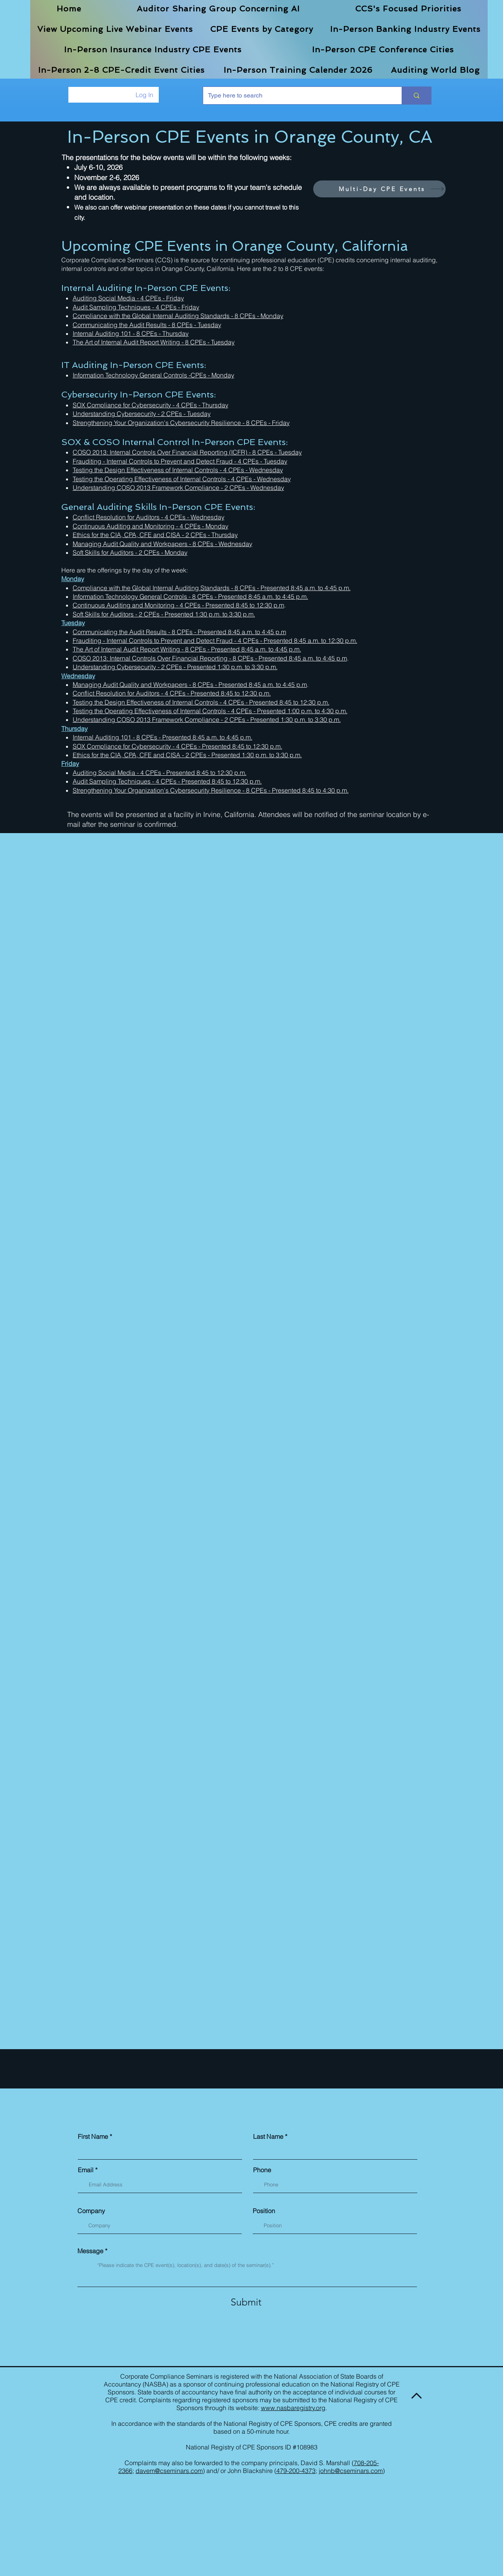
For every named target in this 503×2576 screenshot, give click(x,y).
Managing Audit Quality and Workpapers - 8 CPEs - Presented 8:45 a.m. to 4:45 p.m (190, 684)
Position (264, 2211)
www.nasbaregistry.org (293, 2408)
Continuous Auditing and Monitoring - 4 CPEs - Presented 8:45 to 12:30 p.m (178, 605)
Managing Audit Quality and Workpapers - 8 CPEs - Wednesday (162, 544)
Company (91, 2211)
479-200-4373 (296, 2471)
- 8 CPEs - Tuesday (208, 342)
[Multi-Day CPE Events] (379, 188)
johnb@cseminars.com (351, 2471)
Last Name (268, 2136)
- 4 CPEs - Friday (160, 298)
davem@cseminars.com (169, 2471)
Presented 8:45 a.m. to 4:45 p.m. (306, 588)
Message (90, 2251)
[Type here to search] (296, 95)
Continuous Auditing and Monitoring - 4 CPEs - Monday (150, 526)
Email (86, 2170)
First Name (93, 2136)
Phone (262, 2170)
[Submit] (246, 2302)
